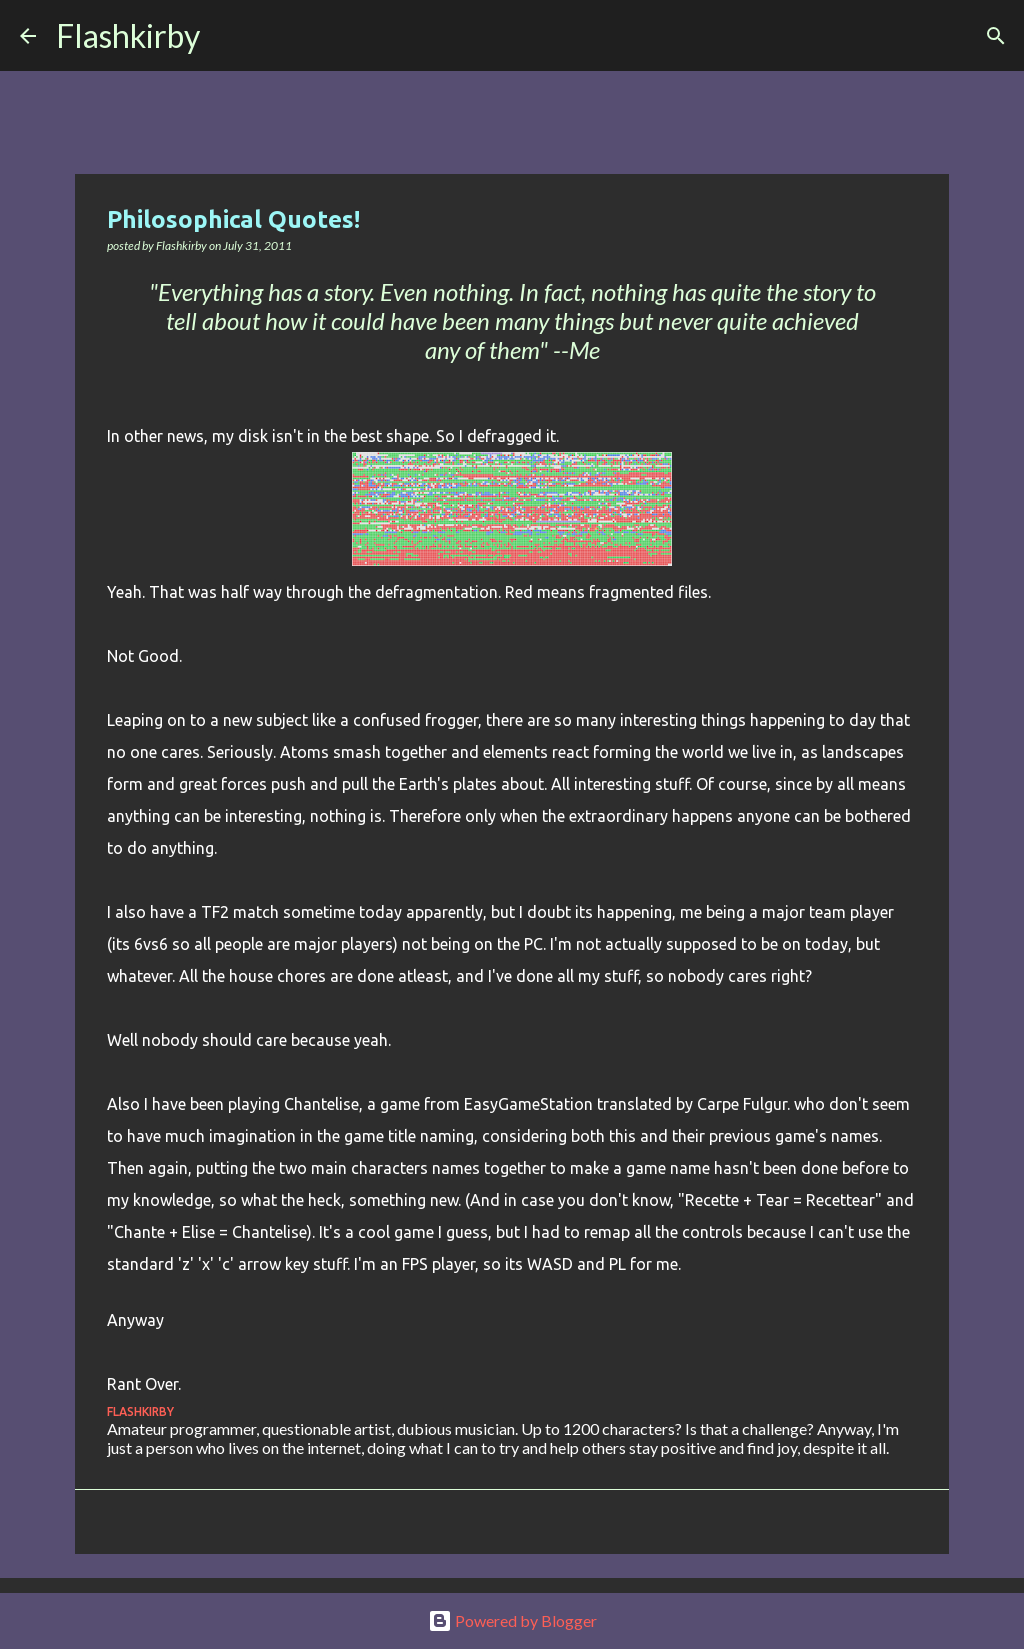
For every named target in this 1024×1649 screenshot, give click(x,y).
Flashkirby (128, 35)
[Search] (228, 36)
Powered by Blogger (512, 1620)
